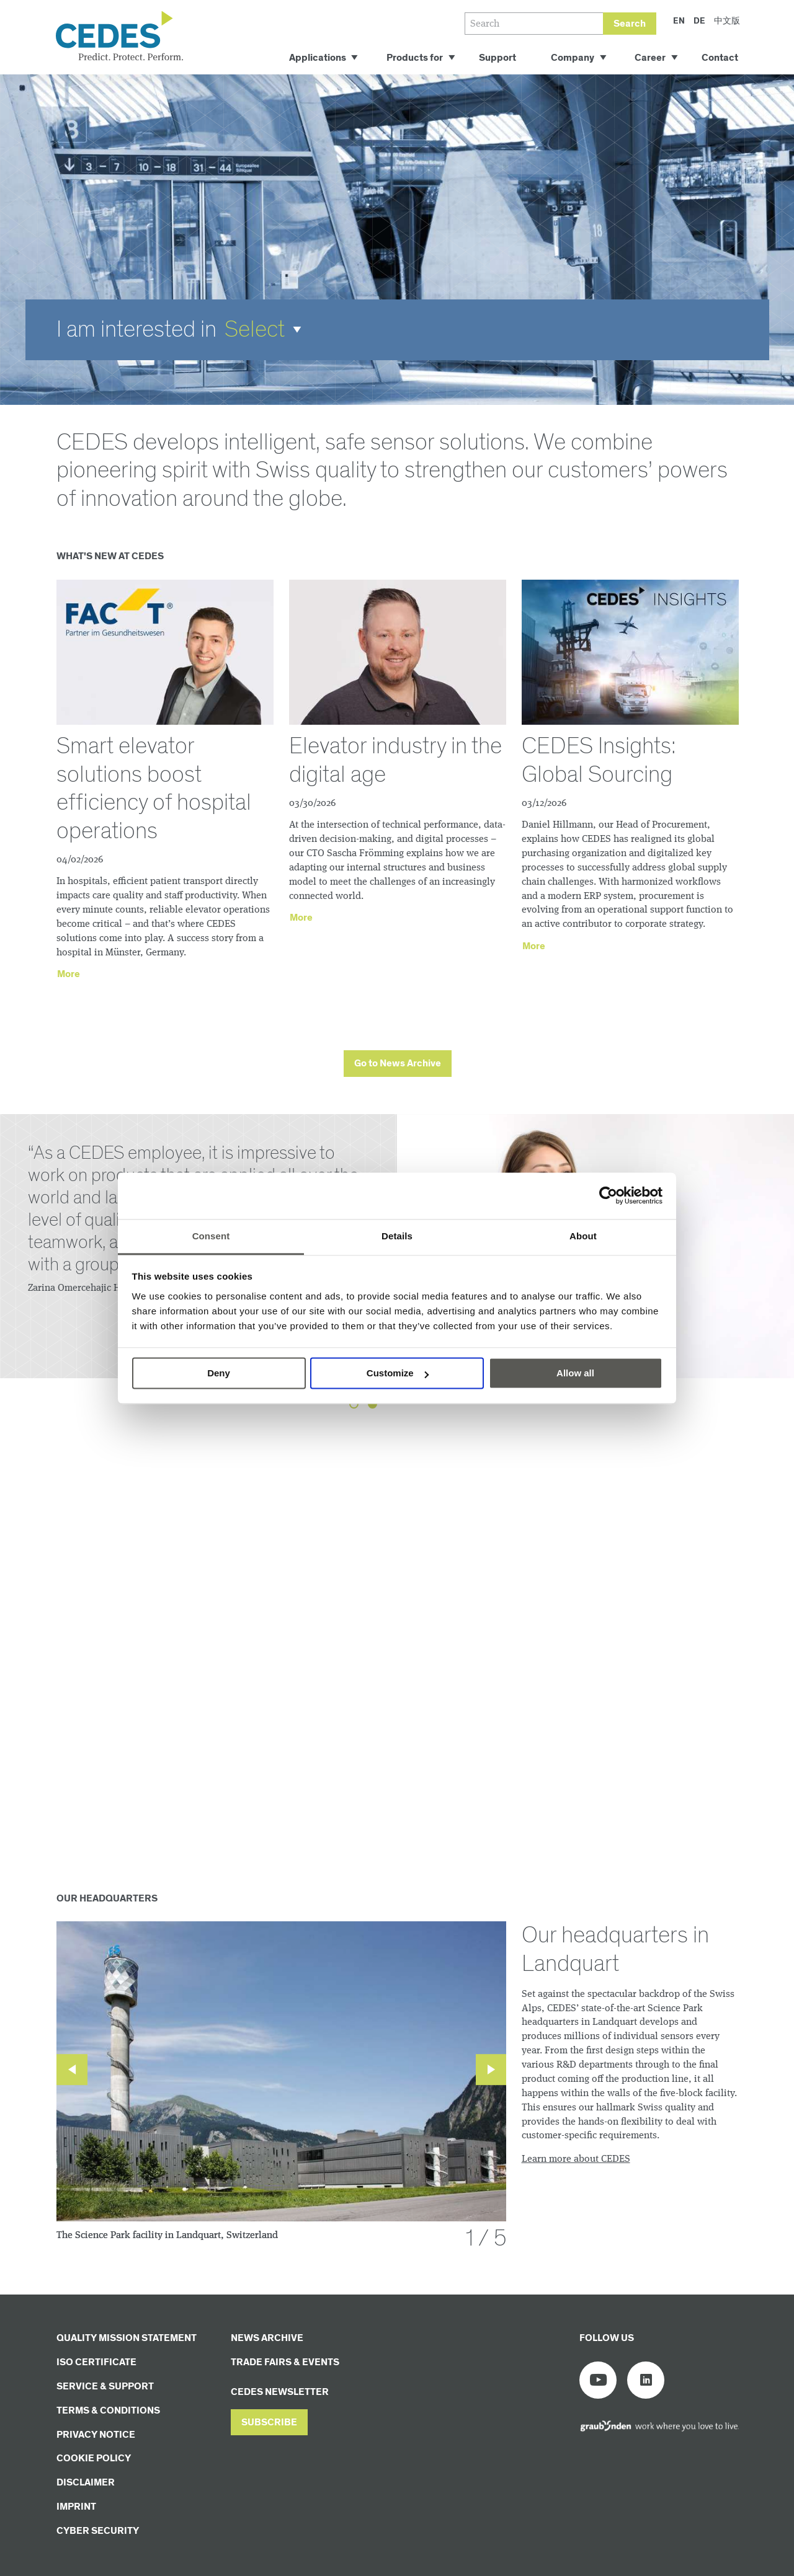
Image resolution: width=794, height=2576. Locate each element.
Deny (218, 1373)
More (68, 974)
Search (629, 23)
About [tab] (583, 1236)
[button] (267, 330)
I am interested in (136, 329)
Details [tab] (397, 1236)
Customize (398, 1373)
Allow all (575, 1373)
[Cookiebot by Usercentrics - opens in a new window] (608, 1195)
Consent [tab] (211, 1236)
